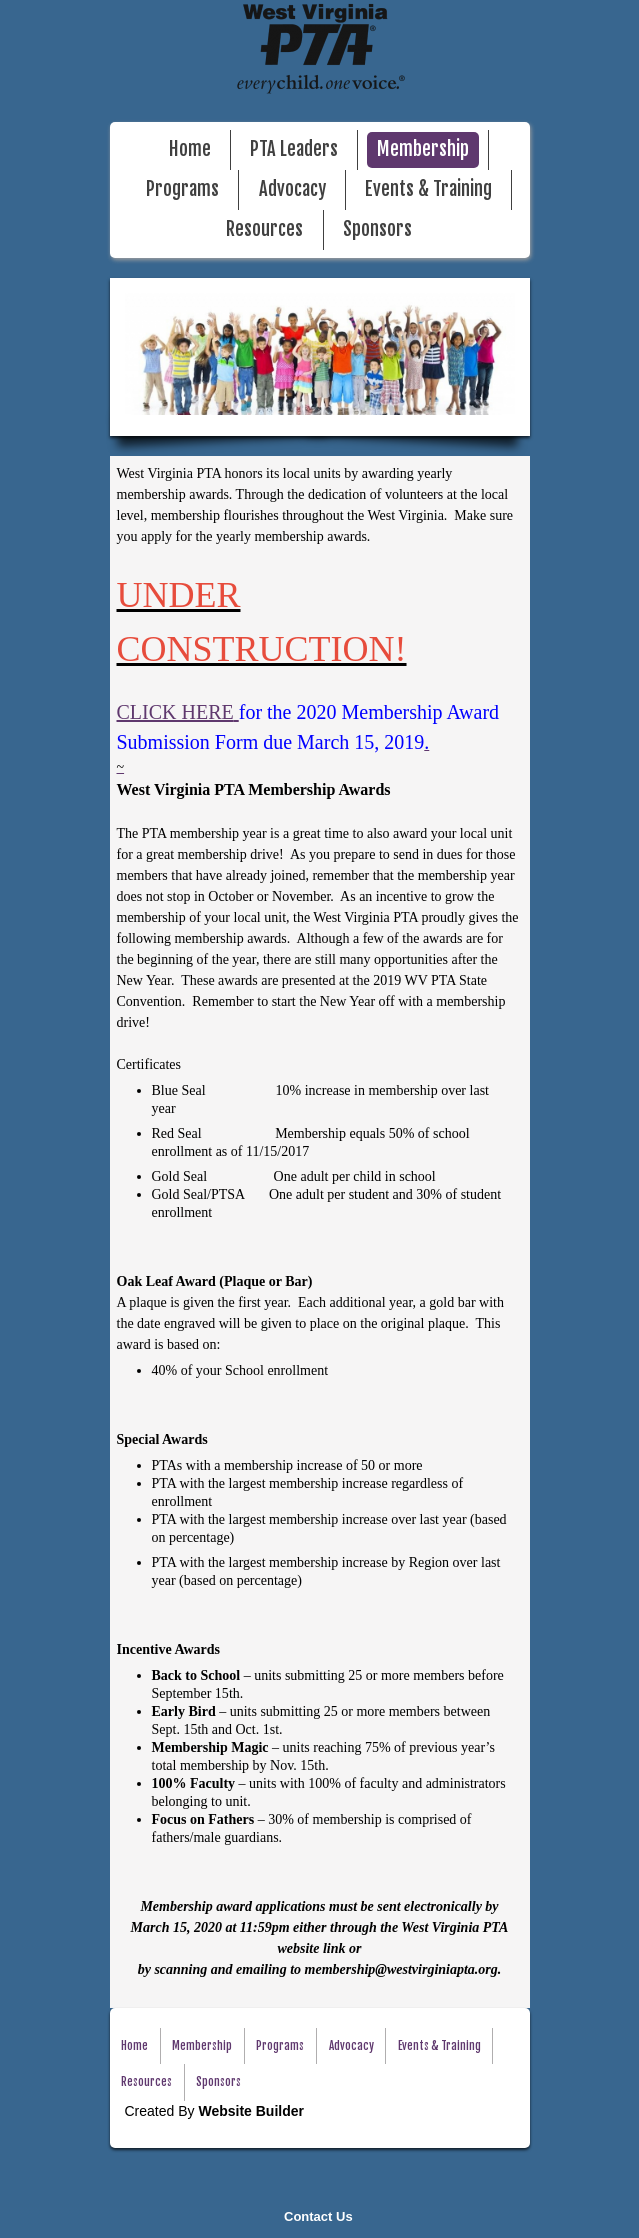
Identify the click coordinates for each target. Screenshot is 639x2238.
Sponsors (377, 229)
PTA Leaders (294, 149)
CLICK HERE (175, 712)
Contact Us (318, 2216)
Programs (182, 189)
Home (190, 149)
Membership (423, 149)
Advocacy (292, 189)
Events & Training (428, 189)
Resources (264, 229)
